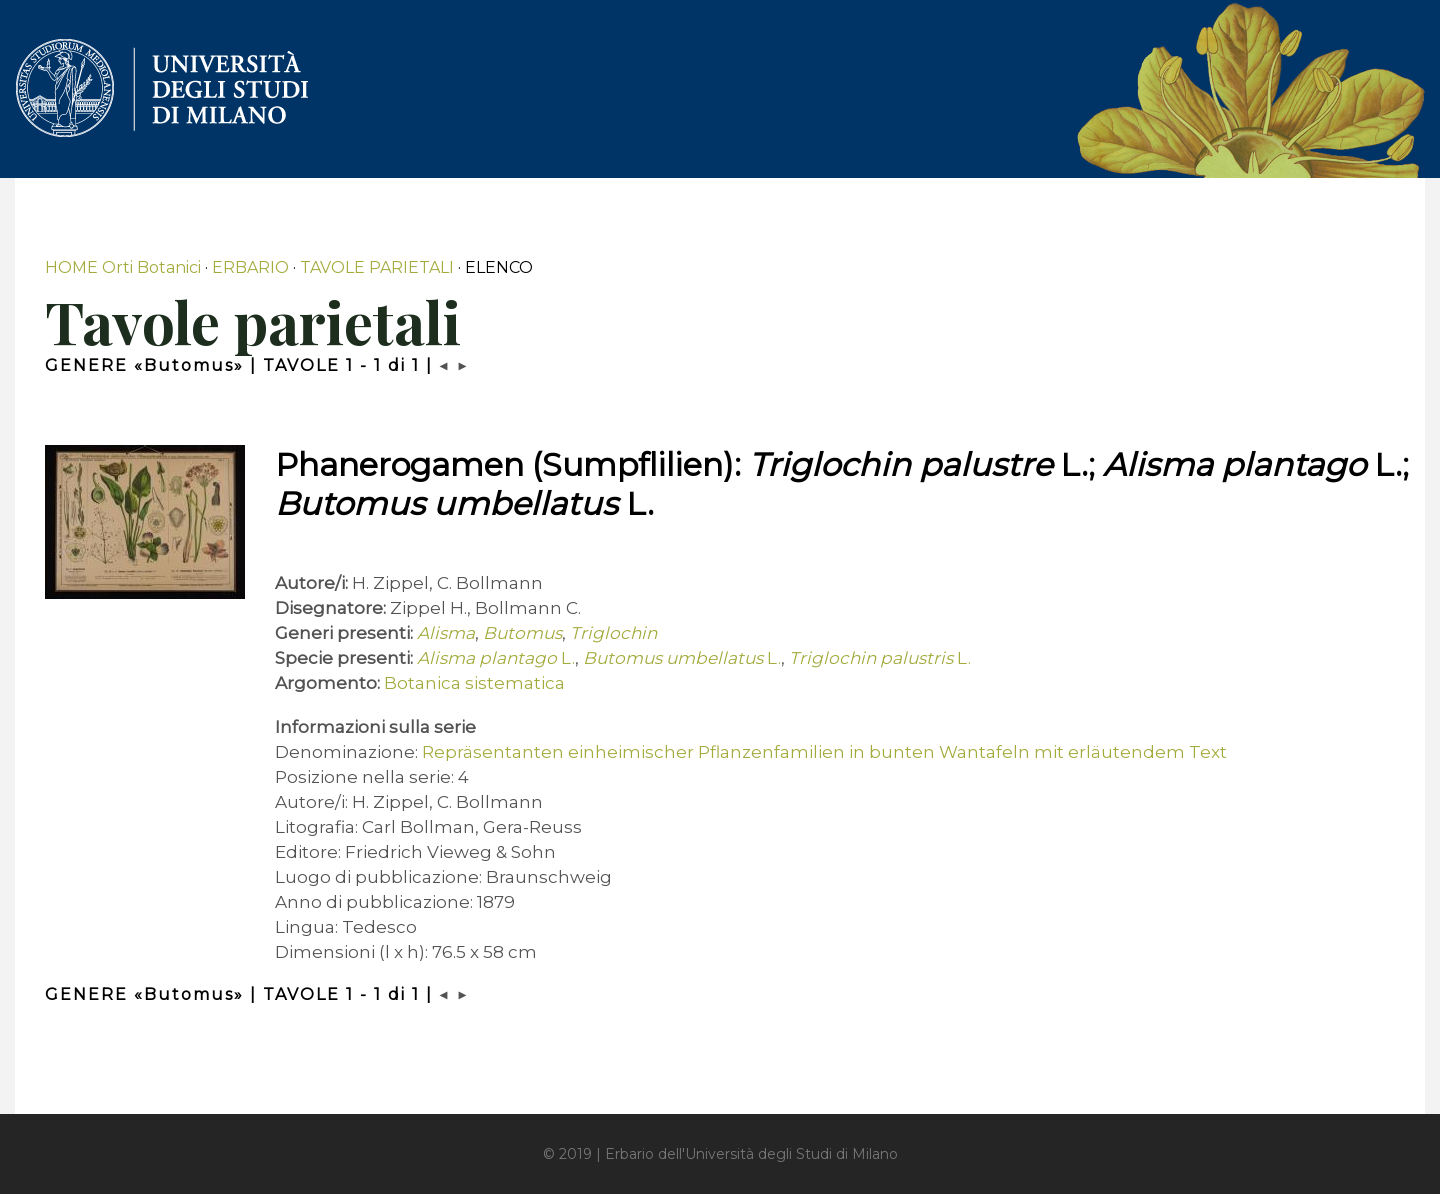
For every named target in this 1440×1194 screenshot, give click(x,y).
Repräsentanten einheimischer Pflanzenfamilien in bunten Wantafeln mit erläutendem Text (824, 752)
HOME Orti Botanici (123, 267)
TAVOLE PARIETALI (377, 267)
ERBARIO (250, 267)
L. (496, 658)
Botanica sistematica (474, 683)
